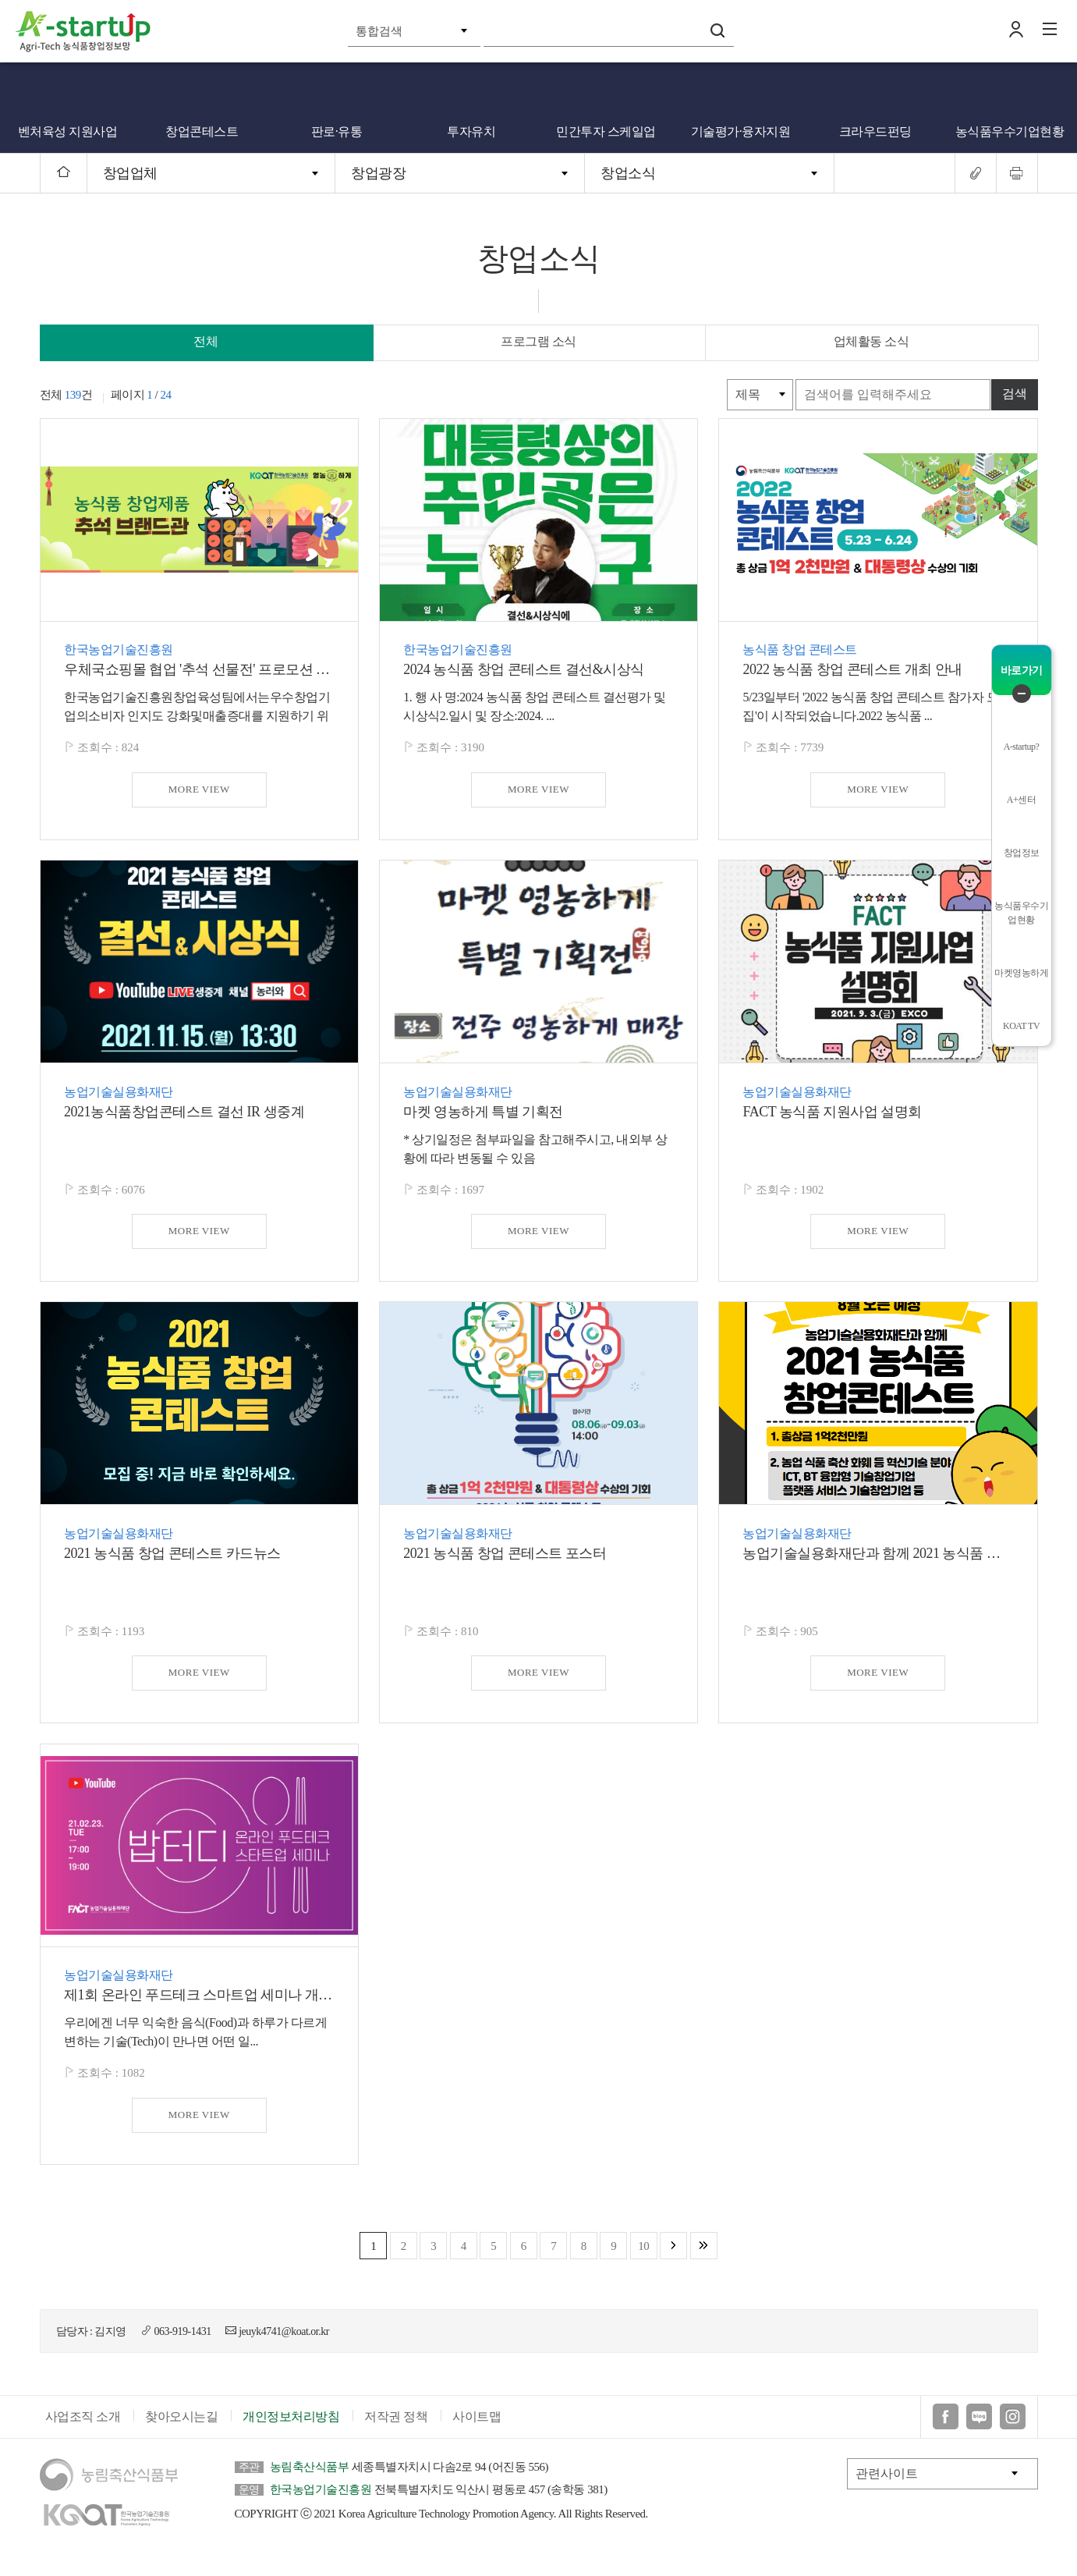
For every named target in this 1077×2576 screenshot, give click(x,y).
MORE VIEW (199, 789)
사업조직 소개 (83, 2430)
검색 (717, 30)
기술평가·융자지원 (741, 131)
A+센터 (1021, 799)
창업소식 (627, 173)
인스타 (1013, 2430)
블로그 (979, 2430)
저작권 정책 (395, 2430)
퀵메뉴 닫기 (1021, 693)
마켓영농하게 (1021, 972)
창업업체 (130, 173)
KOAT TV (1021, 1025)
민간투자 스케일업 (606, 131)
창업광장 (378, 173)
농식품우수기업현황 (1010, 131)
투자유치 (471, 131)
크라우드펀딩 (875, 131)
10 (643, 2246)
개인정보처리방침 (291, 2430)
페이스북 (945, 2430)
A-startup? (1022, 746)
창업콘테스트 (201, 131)
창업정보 (1022, 852)
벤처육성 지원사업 (68, 131)
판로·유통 (337, 131)
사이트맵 (476, 2430)
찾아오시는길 (181, 2430)
